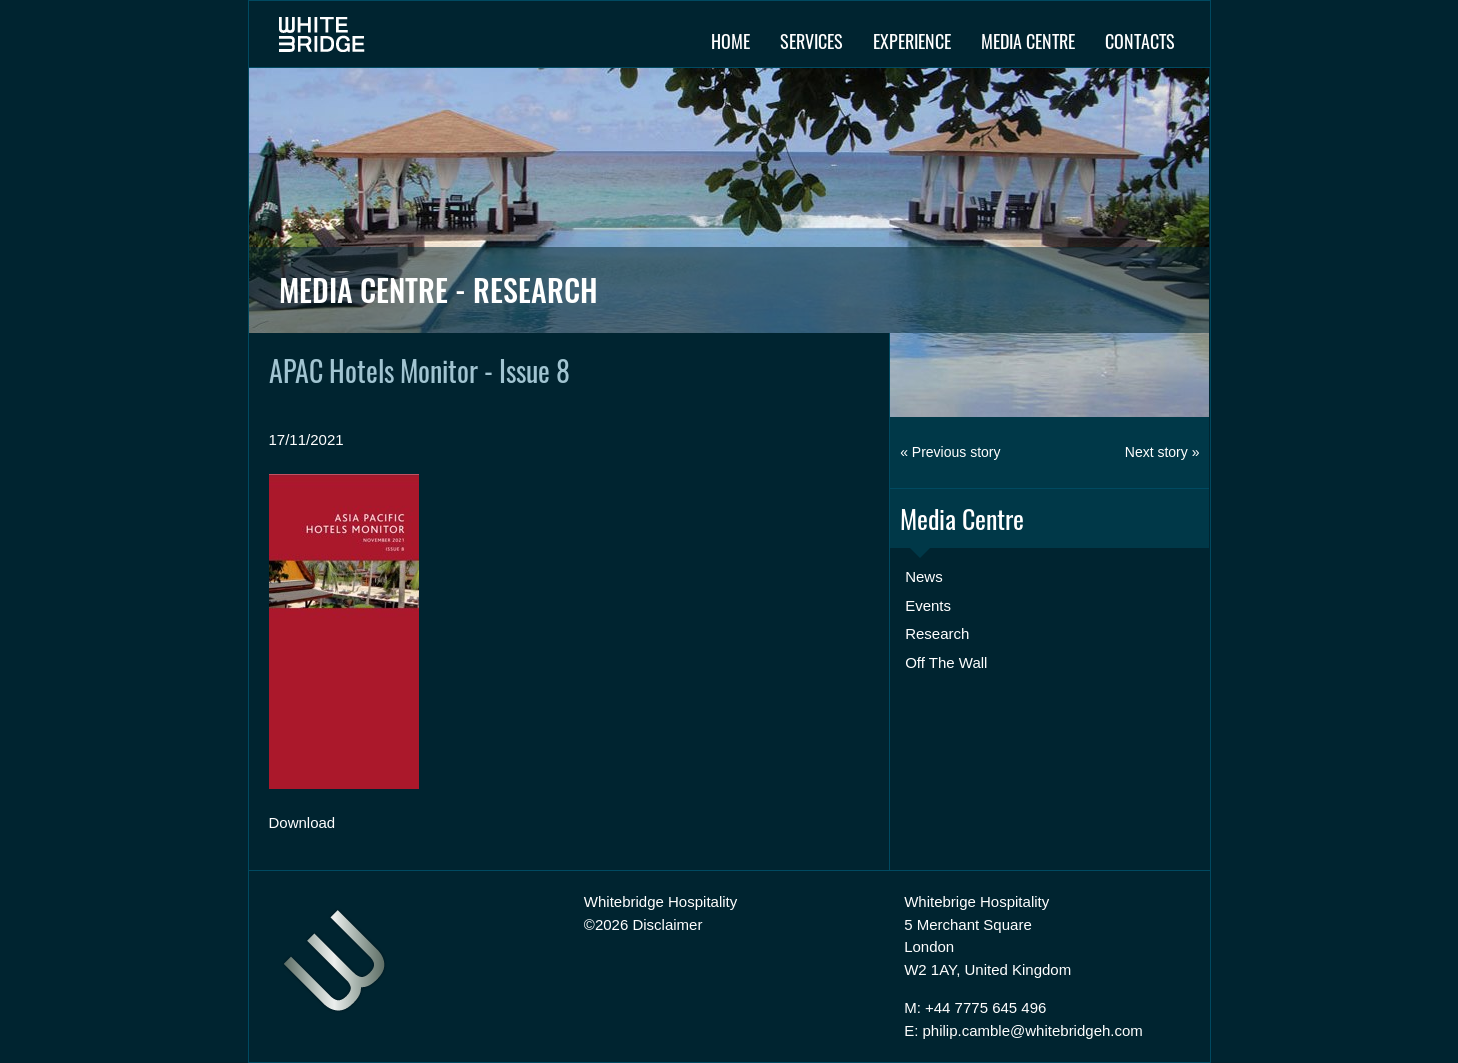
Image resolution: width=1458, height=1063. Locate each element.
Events (928, 605)
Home (730, 41)
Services (811, 41)
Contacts (1140, 41)
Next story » (1162, 452)
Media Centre (1028, 41)
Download (302, 822)
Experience (912, 41)
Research (937, 633)
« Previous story (950, 452)
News (924, 576)
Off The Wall (946, 662)
